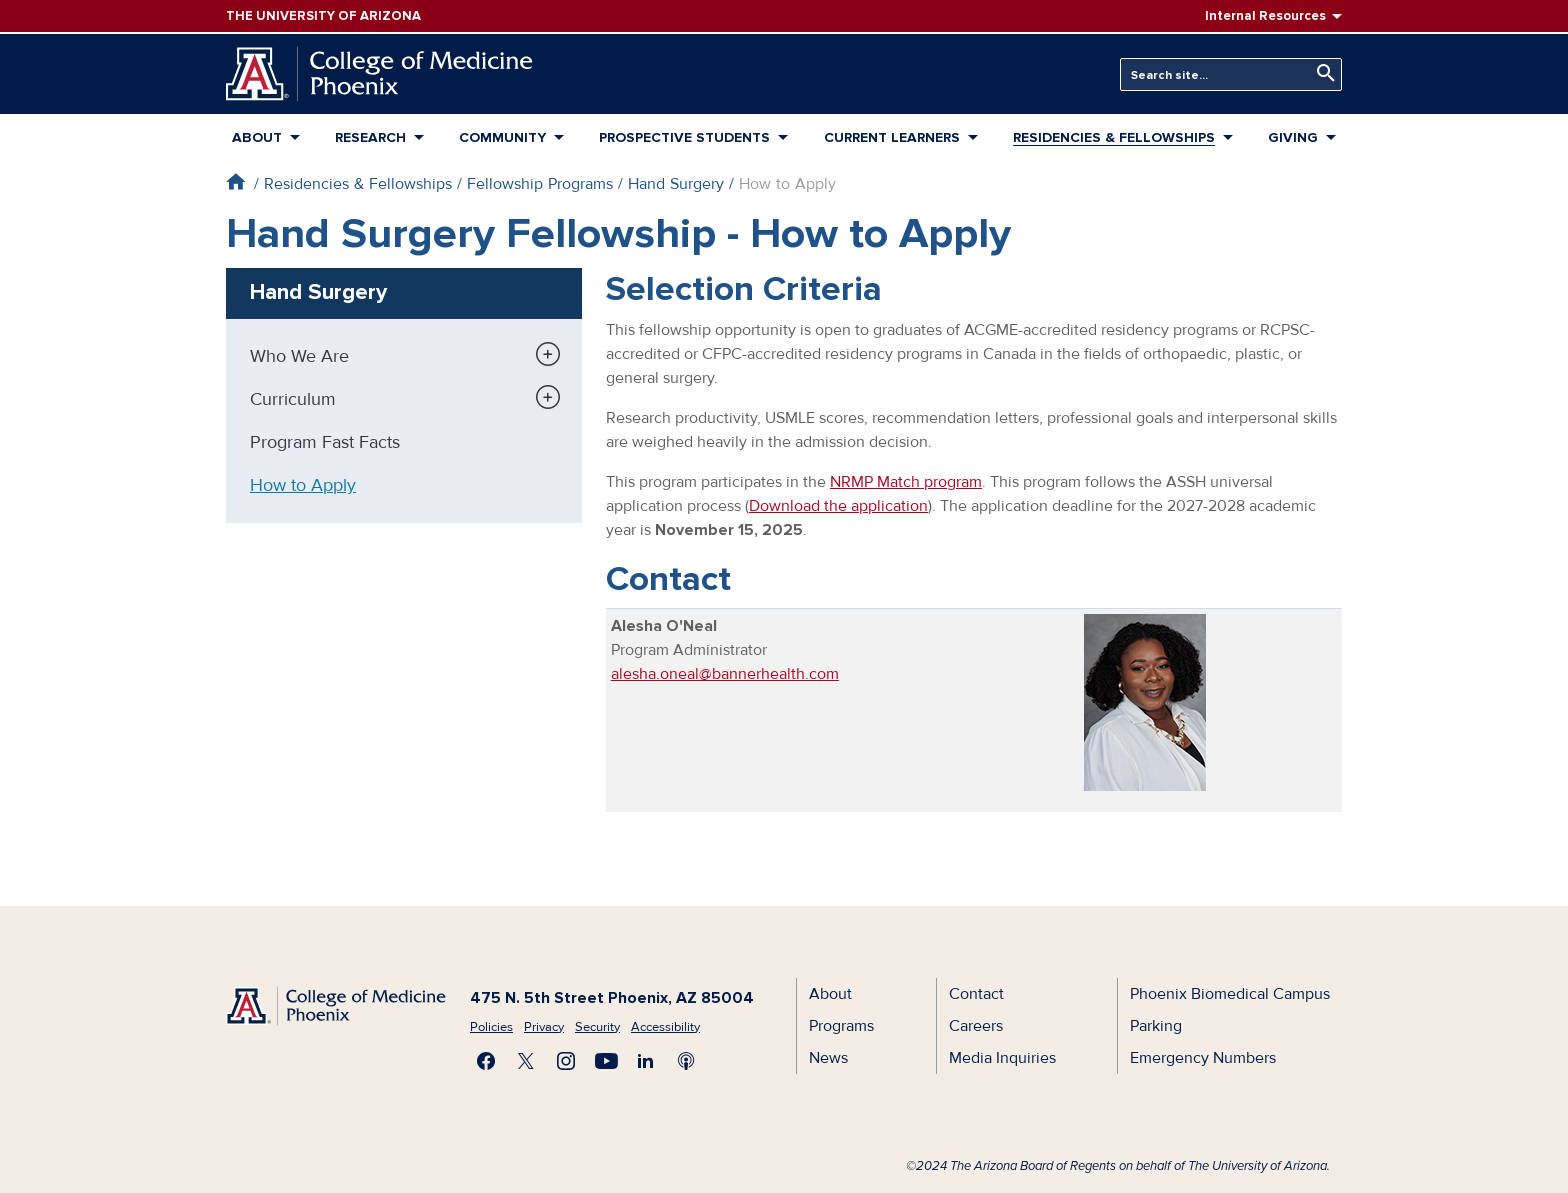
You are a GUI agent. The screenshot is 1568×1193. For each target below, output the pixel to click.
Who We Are (299, 356)
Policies (491, 1027)
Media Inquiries (1002, 1058)
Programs (841, 1026)
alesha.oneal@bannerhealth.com (725, 674)
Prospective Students (684, 137)
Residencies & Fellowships (1114, 137)
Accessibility (665, 1027)
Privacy (544, 1027)
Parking (1156, 1026)
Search (1321, 73)
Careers (976, 1026)
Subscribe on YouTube (606, 1061)
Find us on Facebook (486, 1061)
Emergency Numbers (1203, 1058)
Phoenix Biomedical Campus (1230, 994)
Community (502, 137)
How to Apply (303, 485)
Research (370, 137)
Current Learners (892, 137)
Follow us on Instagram (566, 1061)
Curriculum (293, 399)
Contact (976, 994)
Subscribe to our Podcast (686, 1061)
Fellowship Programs (540, 184)
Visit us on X (526, 1061)
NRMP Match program (906, 482)
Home (235, 181)
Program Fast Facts (325, 442)
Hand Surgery (676, 184)
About (257, 137)
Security (597, 1027)
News (828, 1058)
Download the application (838, 506)
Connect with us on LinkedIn (646, 1061)
